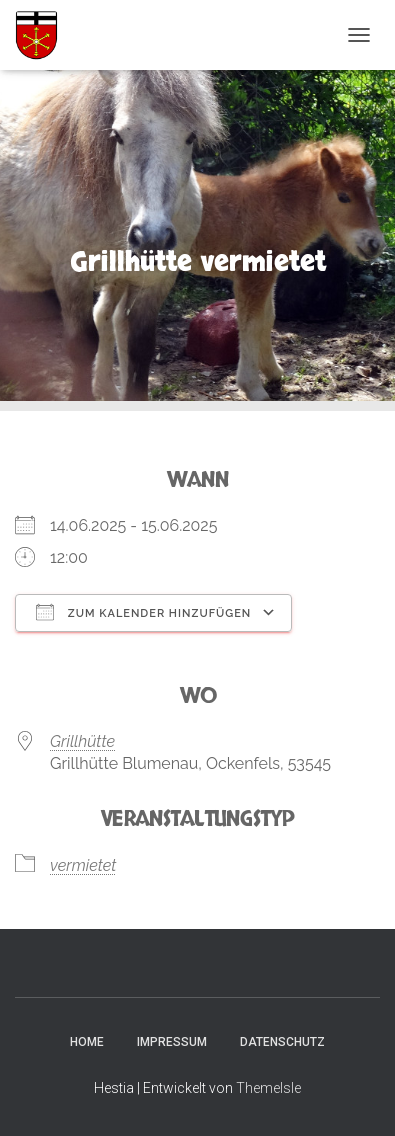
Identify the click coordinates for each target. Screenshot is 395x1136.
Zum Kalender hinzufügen (143, 612)
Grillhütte (82, 741)
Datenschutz (282, 1042)
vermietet (83, 865)
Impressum (172, 1042)
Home (87, 1042)
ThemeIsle (268, 1088)
